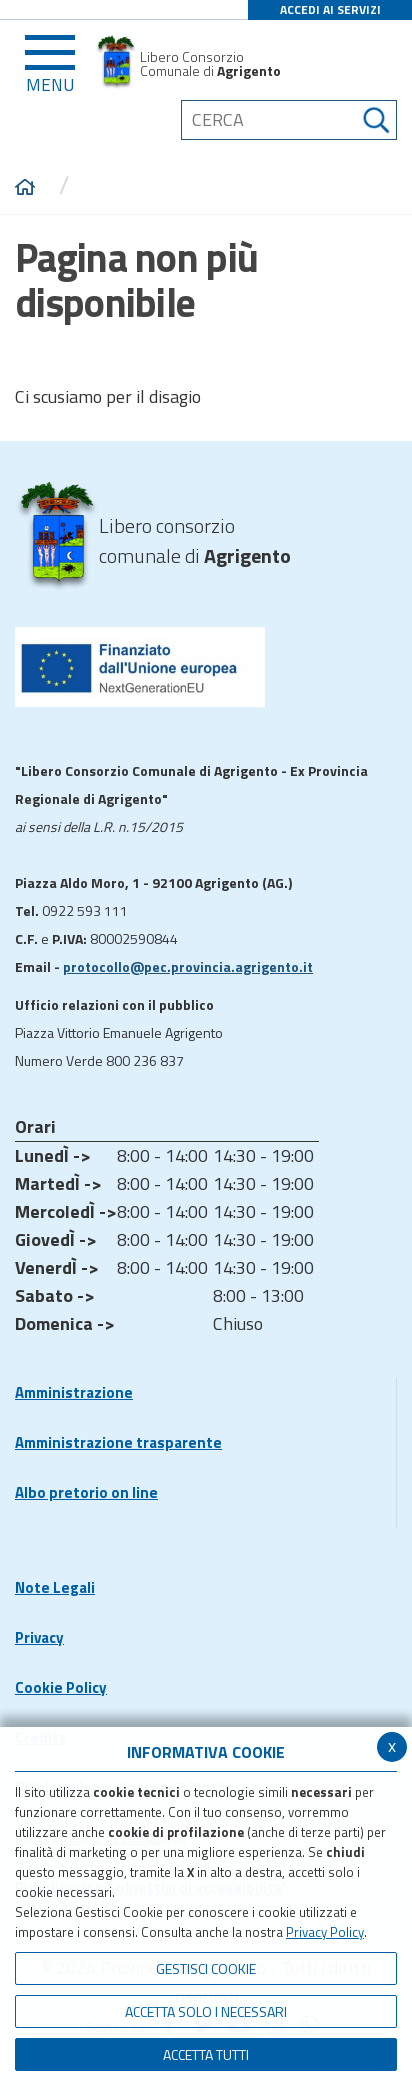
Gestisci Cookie (206, 1968)
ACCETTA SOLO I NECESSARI (206, 2011)
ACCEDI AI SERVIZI (330, 9)
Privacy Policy (325, 1932)
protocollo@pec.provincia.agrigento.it (188, 966)
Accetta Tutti (206, 2054)
